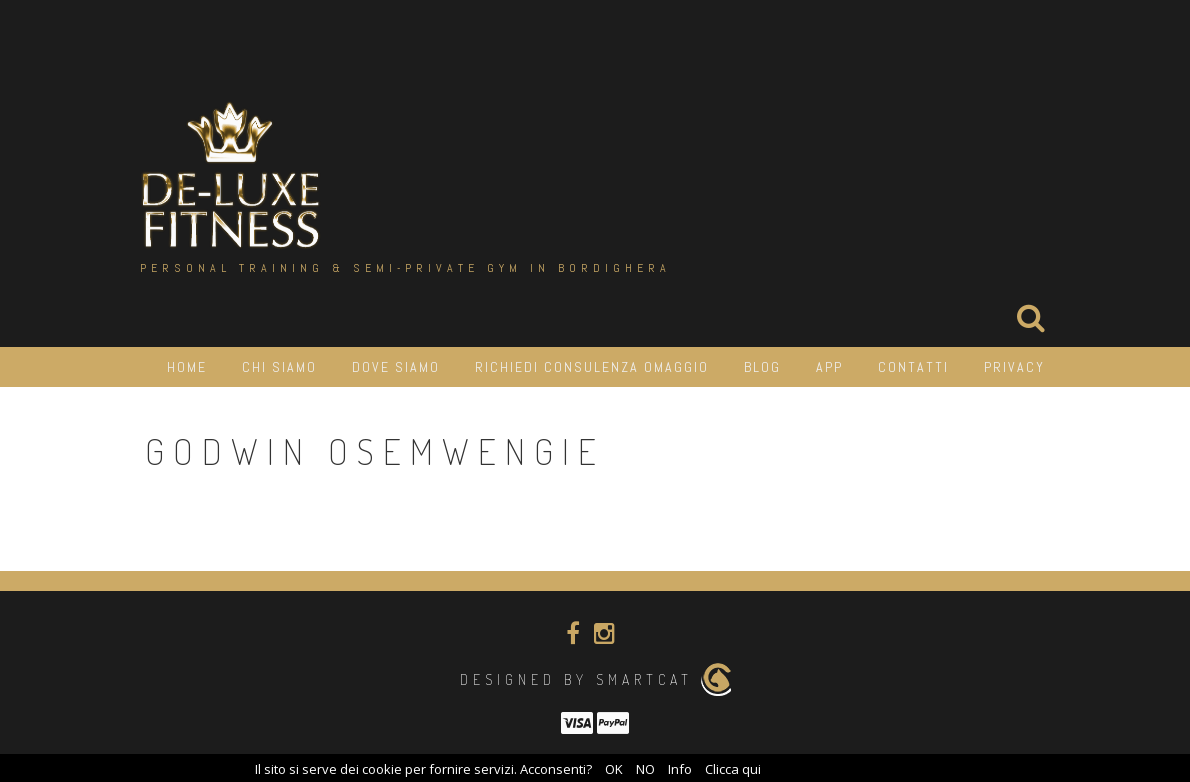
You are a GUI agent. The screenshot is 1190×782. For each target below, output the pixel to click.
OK (614, 769)
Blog (762, 367)
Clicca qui (733, 769)
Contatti (913, 367)
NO (645, 769)
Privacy (1014, 367)
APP (829, 367)
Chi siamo (279, 367)
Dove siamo (396, 367)
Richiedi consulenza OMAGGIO (592, 367)
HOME (187, 367)
